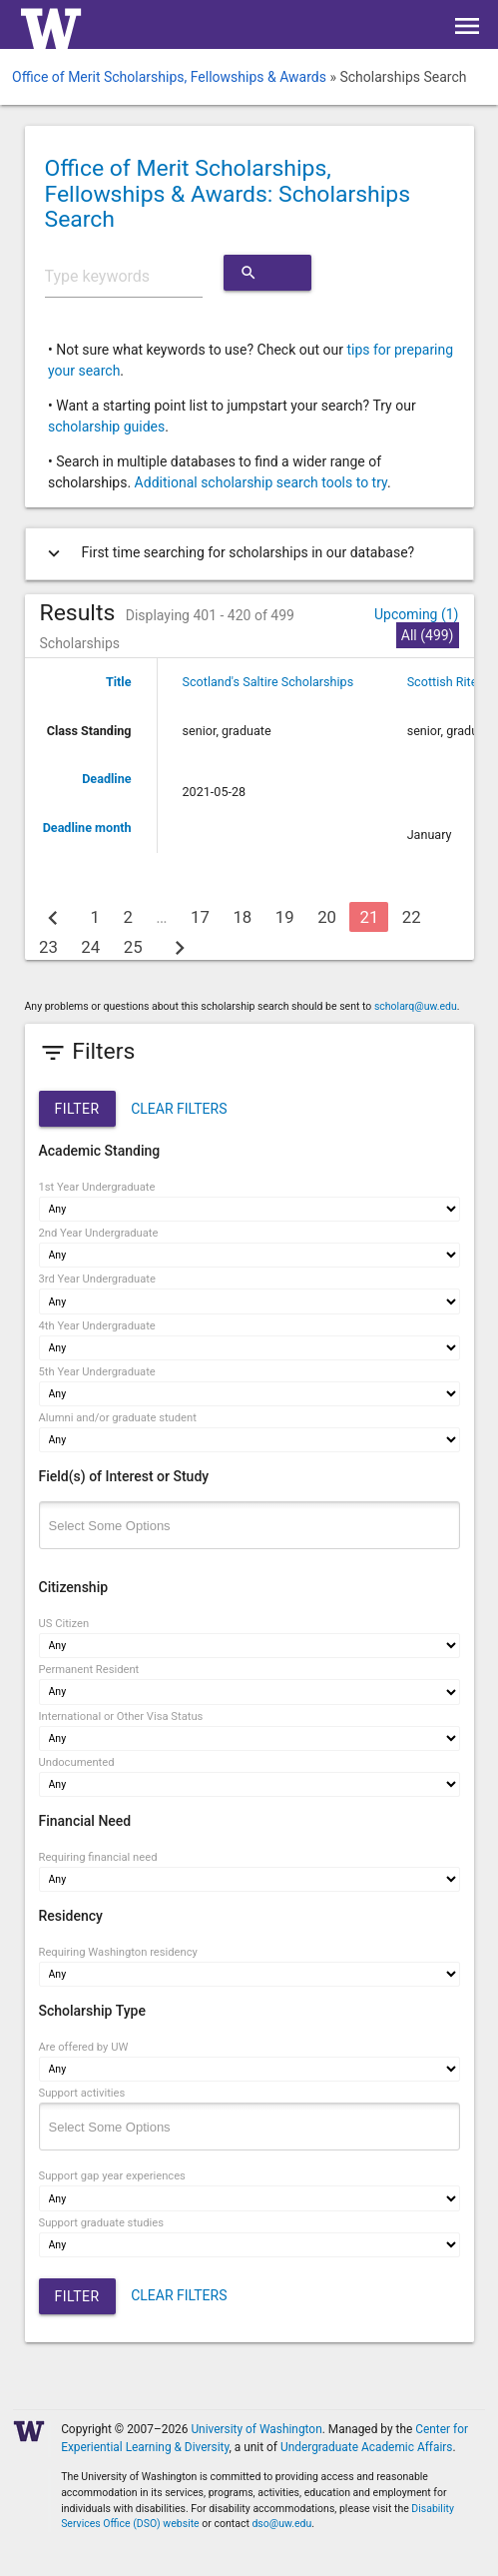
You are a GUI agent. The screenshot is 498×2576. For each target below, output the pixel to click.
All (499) (427, 635)
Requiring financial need (98, 1857)
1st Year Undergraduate (97, 1187)
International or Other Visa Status (121, 1716)
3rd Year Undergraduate (97, 1279)
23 (48, 947)
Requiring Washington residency (118, 1952)
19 (284, 917)
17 (200, 917)
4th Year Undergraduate (97, 1325)
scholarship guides (106, 426)
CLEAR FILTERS (179, 1109)
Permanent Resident (89, 1669)
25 (133, 947)
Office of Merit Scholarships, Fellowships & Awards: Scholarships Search (228, 194)
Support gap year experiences (112, 2175)
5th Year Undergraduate (97, 1371)
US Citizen (64, 1623)
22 (411, 917)
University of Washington (256, 2429)
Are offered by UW (84, 2047)
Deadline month (87, 827)
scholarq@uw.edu (415, 1006)
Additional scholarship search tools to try (261, 482)
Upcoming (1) (416, 614)
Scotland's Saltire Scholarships (268, 681)
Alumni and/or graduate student (118, 1417)
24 (90, 947)
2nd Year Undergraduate (99, 1233)
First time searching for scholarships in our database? (227, 553)
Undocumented (77, 1762)
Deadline (106, 778)
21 (368, 917)
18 (242, 917)
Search (267, 273)
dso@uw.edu (281, 2523)
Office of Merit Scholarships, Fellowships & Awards (169, 77)
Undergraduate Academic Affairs (366, 2447)
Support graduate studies (101, 2222)
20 (326, 917)
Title (119, 681)
